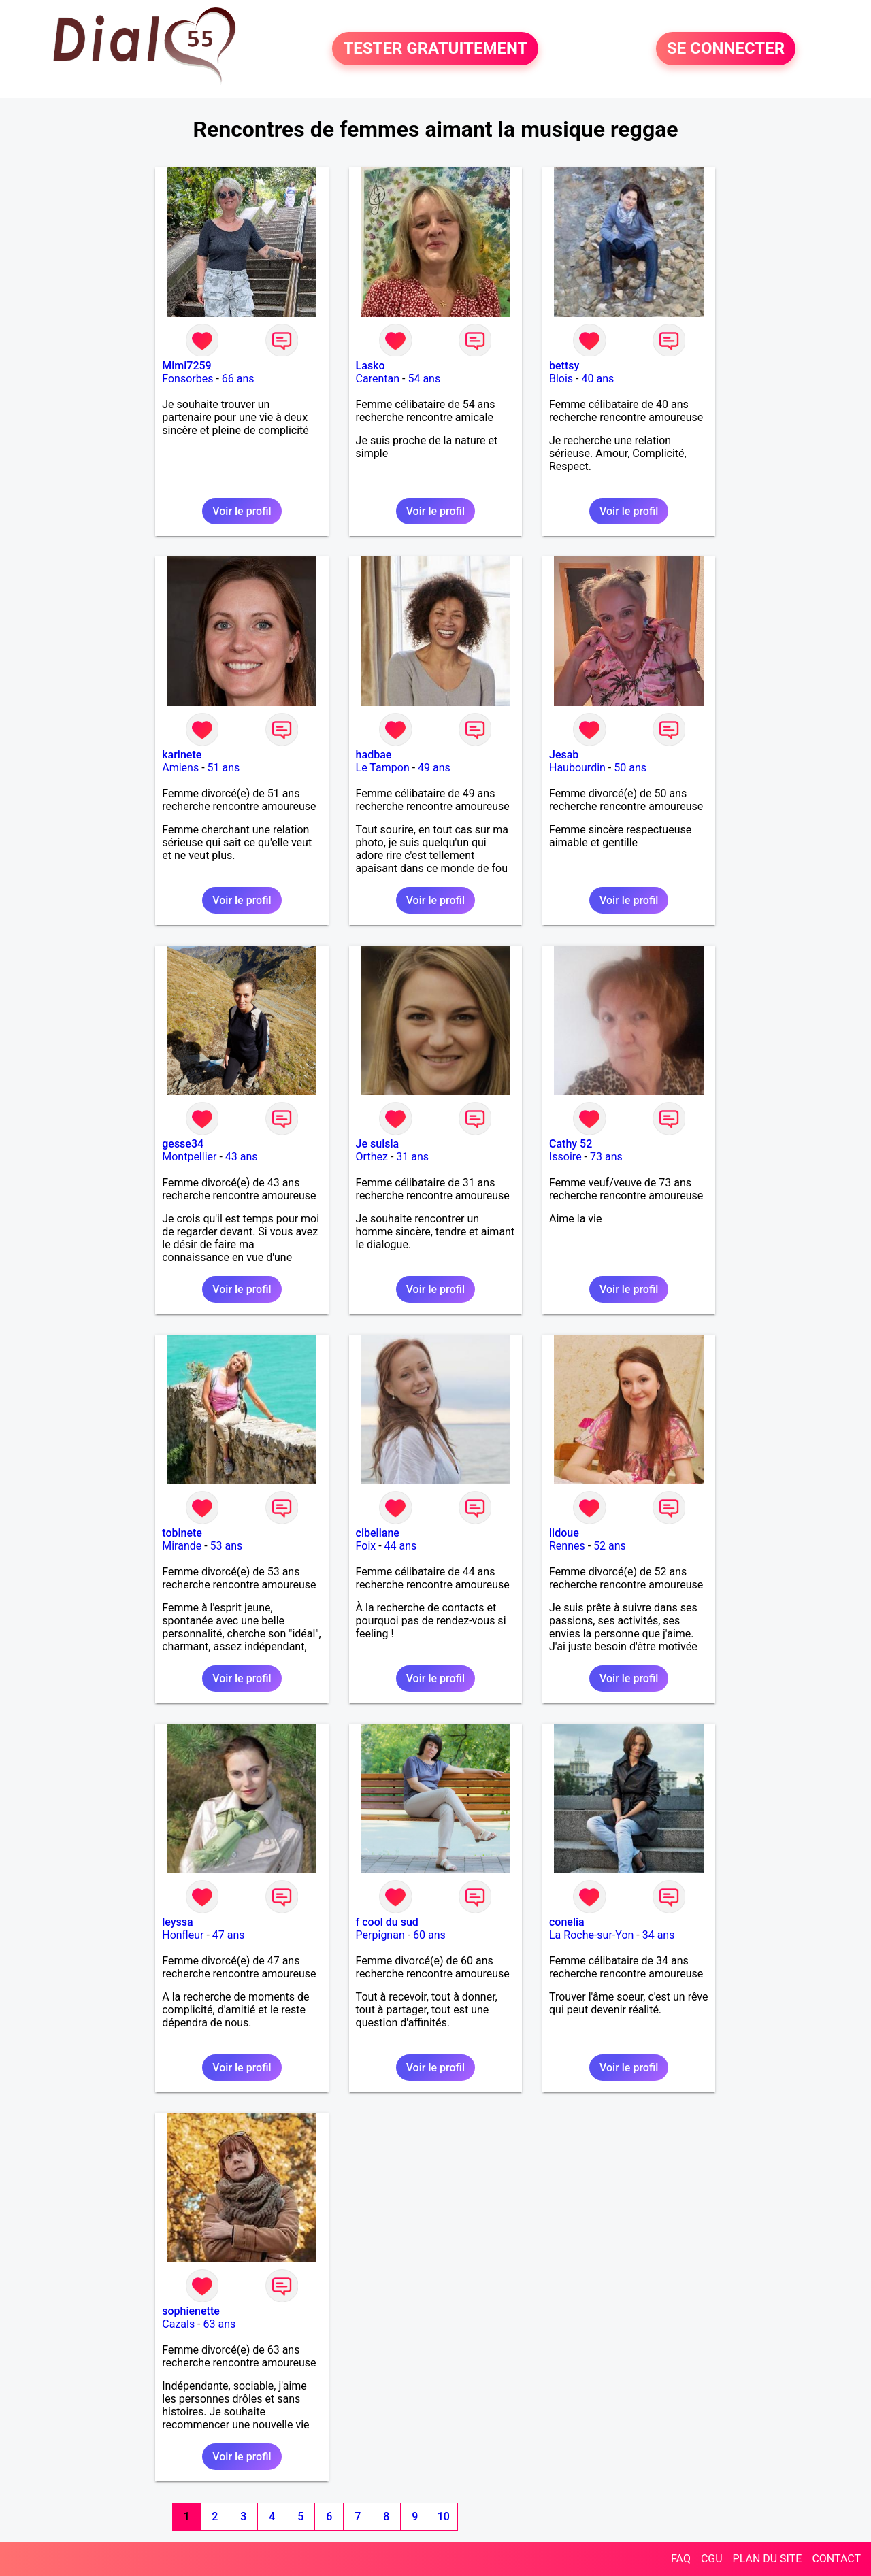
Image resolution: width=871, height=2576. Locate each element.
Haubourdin (577, 767)
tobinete (182, 1532)
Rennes (567, 1545)
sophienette (191, 2311)
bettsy (564, 365)
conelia (567, 1922)
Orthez (372, 1156)
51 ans (224, 767)
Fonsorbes (187, 378)
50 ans (630, 767)
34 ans (658, 1934)
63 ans (219, 2324)
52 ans (609, 1545)
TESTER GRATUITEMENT (435, 48)
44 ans (400, 1545)
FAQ (681, 2558)
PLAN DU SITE (767, 2558)
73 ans (606, 1156)
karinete (181, 754)
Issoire (565, 1156)
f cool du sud (387, 1922)
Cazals (178, 2324)
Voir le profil (241, 511)
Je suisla (377, 1143)
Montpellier (189, 1156)
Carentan (377, 378)
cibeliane (377, 1532)
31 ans (412, 1156)
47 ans (228, 1934)
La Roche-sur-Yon (591, 1934)
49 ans (434, 767)
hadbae (374, 754)
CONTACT (836, 2558)
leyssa (177, 1922)
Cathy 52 (570, 1143)
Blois (561, 378)
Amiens (180, 767)
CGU (712, 2558)
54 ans (424, 378)
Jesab (563, 754)
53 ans (226, 1545)
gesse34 (182, 1143)
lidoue (564, 1532)
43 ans (241, 1156)
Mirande (181, 1545)
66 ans (238, 378)
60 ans (429, 1934)
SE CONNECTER (726, 48)
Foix (366, 1545)
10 (444, 2516)
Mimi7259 (186, 365)
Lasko (370, 365)
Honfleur (182, 1934)
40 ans (597, 378)
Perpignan (380, 1934)
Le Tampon (383, 767)
